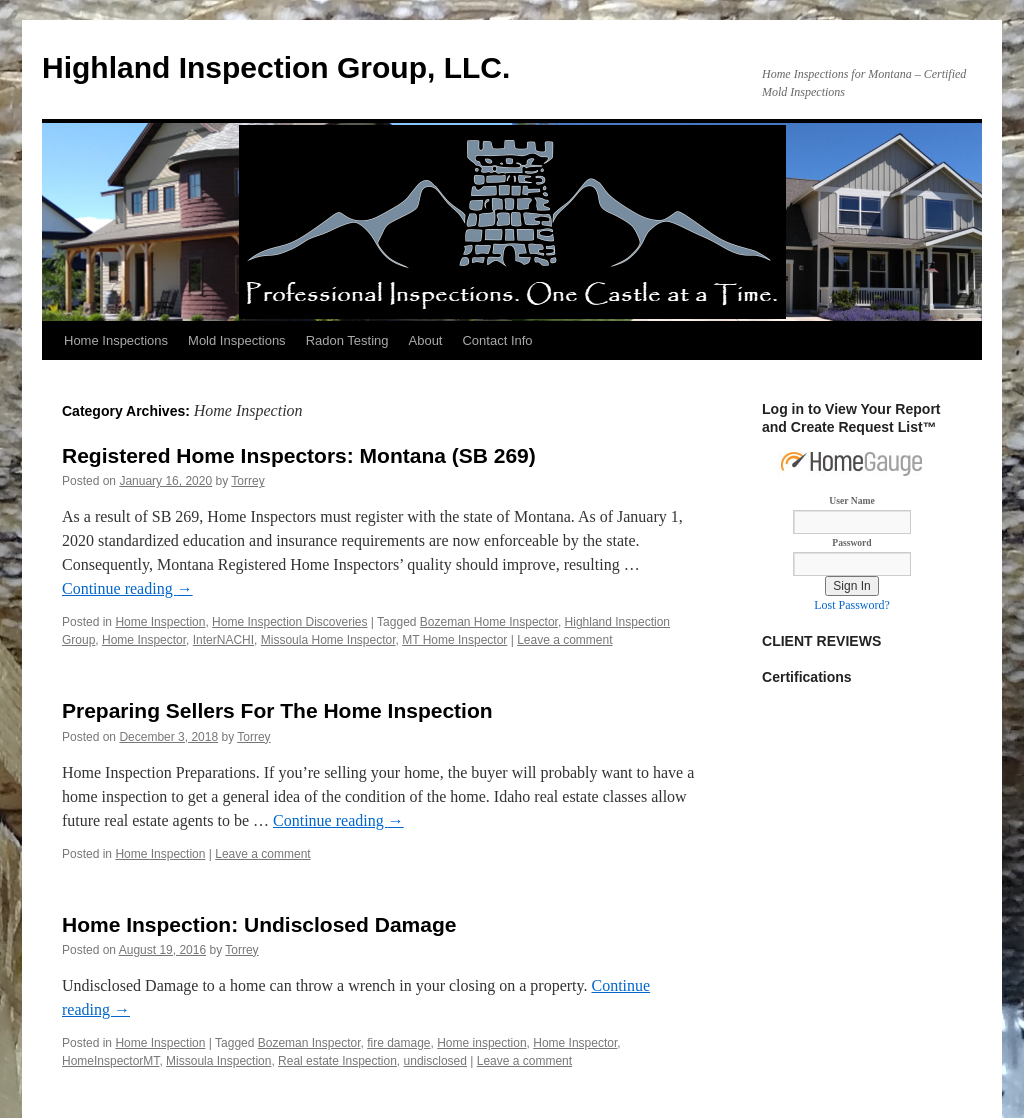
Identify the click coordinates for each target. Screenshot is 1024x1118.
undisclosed (435, 1061)
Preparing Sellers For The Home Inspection (277, 710)
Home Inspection (160, 622)
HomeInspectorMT (110, 1061)
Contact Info (497, 340)
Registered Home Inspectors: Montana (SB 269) (299, 455)
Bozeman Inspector (309, 1043)
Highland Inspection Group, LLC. (276, 67)
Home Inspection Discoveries (289, 622)
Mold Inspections (237, 340)
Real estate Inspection (337, 1061)
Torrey (247, 481)
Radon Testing (347, 340)
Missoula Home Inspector (328, 640)
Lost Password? (852, 605)
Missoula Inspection (218, 1061)
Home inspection (481, 1043)
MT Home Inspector (454, 640)
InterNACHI (223, 640)
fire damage (398, 1043)
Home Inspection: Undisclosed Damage (259, 924)
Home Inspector (144, 640)
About (426, 340)
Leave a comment (564, 640)
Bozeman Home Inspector (489, 622)
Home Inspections (116, 340)
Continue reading (127, 588)
